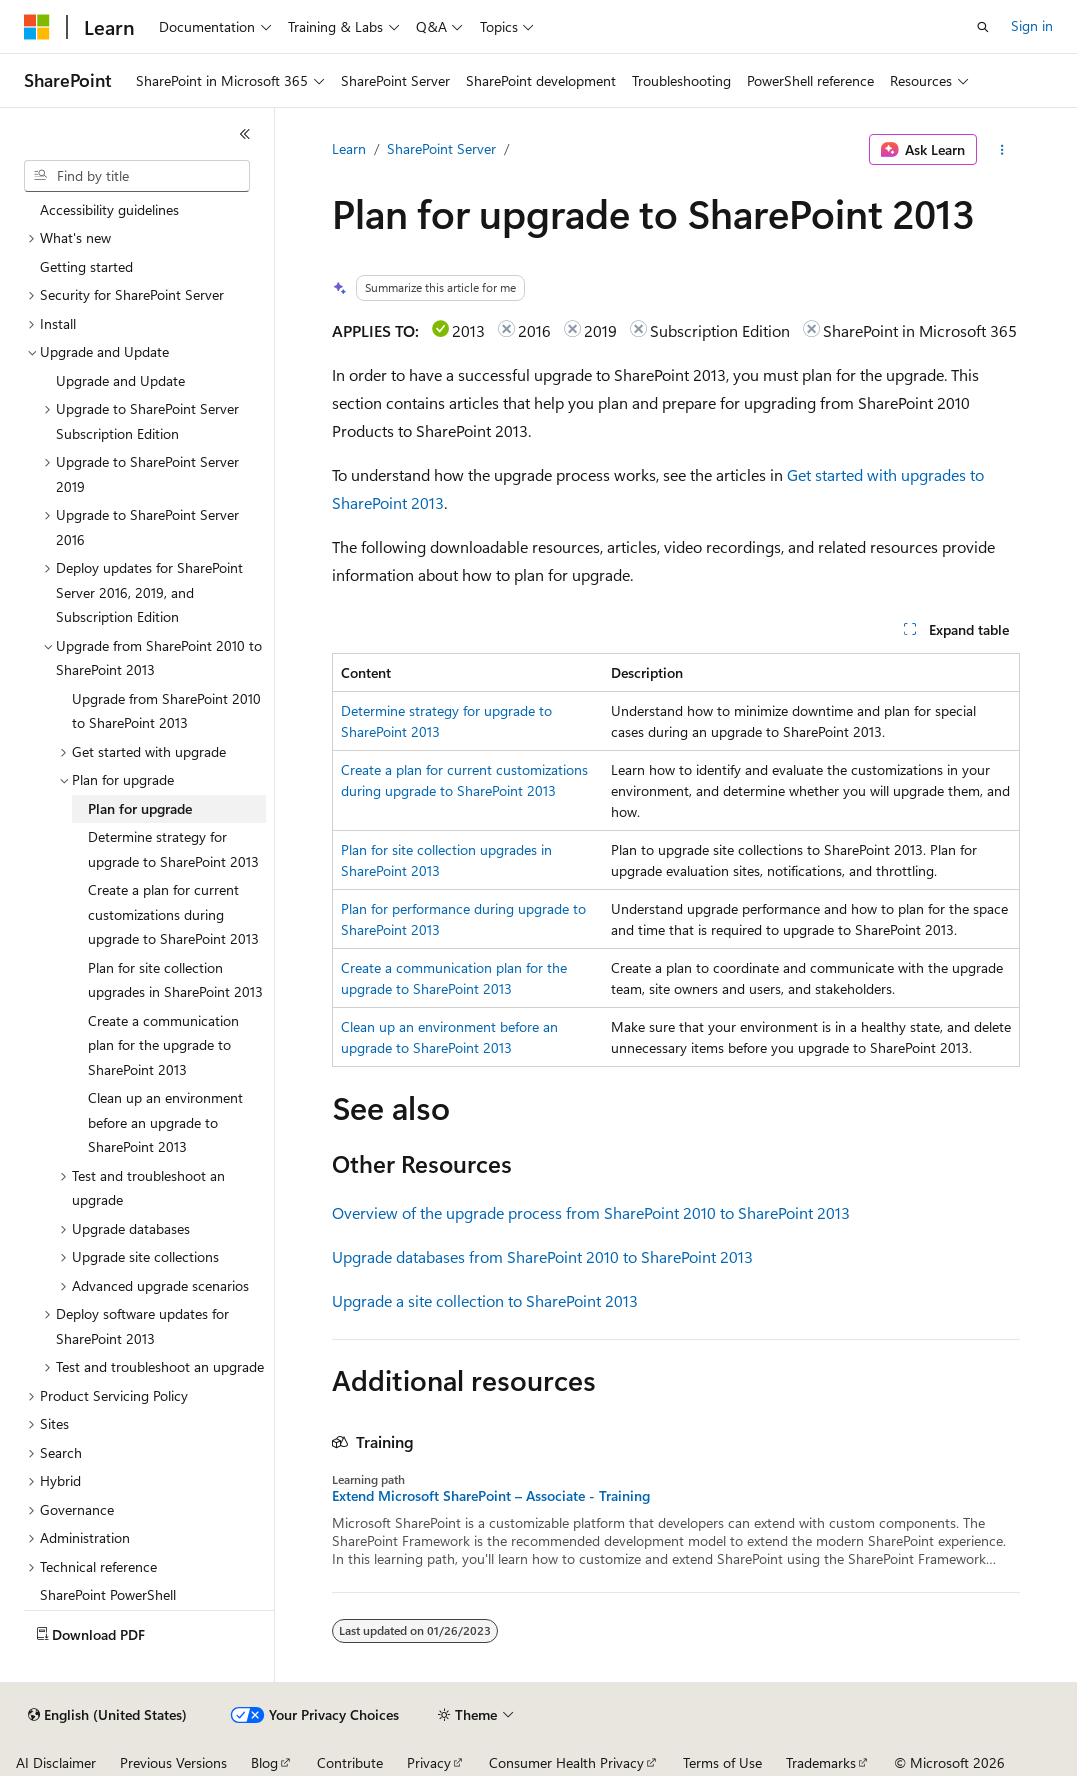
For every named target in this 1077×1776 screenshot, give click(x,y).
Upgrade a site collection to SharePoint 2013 (485, 1300)
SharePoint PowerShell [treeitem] (108, 1594)
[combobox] (137, 176)
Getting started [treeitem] (86, 266)
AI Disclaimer (56, 1762)
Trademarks (821, 1762)
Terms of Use (722, 1762)
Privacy (429, 1762)
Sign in (1032, 25)
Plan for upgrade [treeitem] (140, 808)
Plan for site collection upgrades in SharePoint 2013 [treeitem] (175, 980)
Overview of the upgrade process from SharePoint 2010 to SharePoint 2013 (591, 1212)
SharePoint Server (441, 148)
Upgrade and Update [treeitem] (120, 380)
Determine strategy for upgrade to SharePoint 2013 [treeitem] (173, 849)
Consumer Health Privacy (566, 1762)
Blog (264, 1762)
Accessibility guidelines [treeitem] (109, 209)
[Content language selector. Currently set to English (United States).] (107, 1715)
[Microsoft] (37, 27)
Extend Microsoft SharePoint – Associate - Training (491, 1496)
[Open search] (983, 27)
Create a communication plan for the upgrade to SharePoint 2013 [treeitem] (163, 1045)
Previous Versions (173, 1762)
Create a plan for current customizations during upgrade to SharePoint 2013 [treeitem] (173, 914)
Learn (349, 148)
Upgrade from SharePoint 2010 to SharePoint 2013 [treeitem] (166, 711)
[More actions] (1002, 150)
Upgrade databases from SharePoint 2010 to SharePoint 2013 (542, 1256)
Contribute (350, 1762)
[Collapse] (245, 134)
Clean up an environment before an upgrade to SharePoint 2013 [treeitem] (165, 1122)
